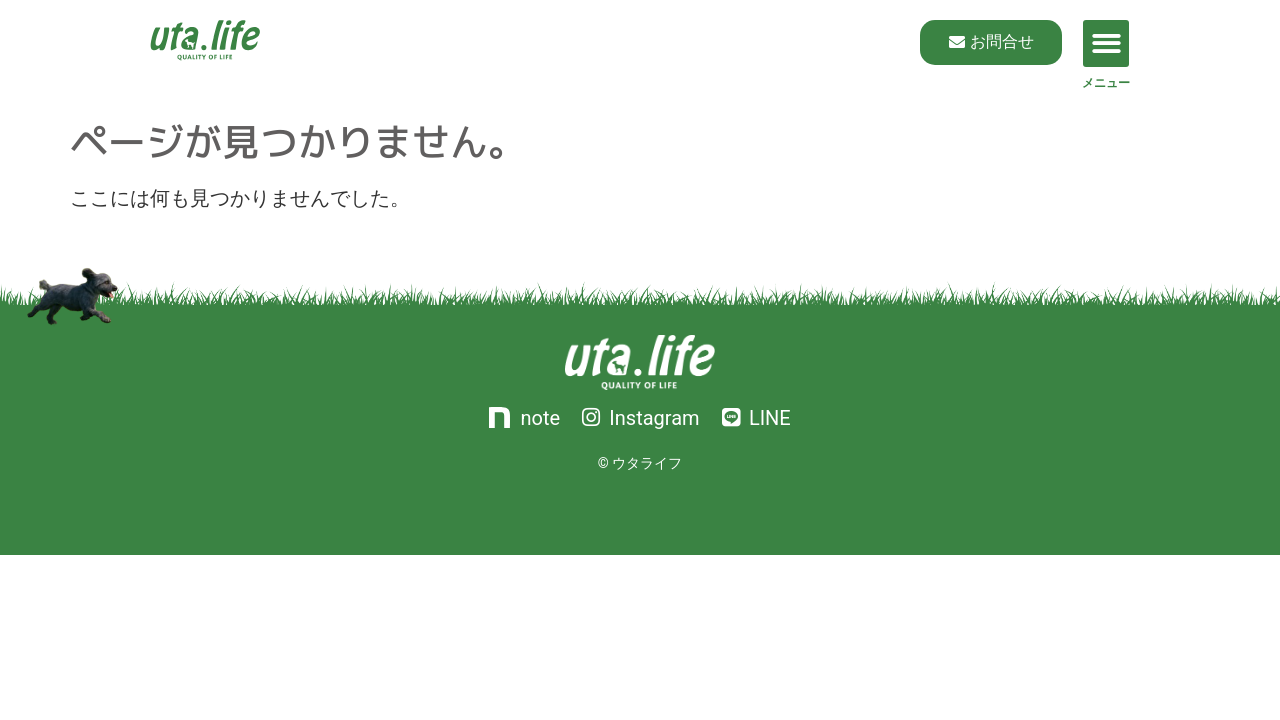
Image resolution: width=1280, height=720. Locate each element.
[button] (1106, 43)
